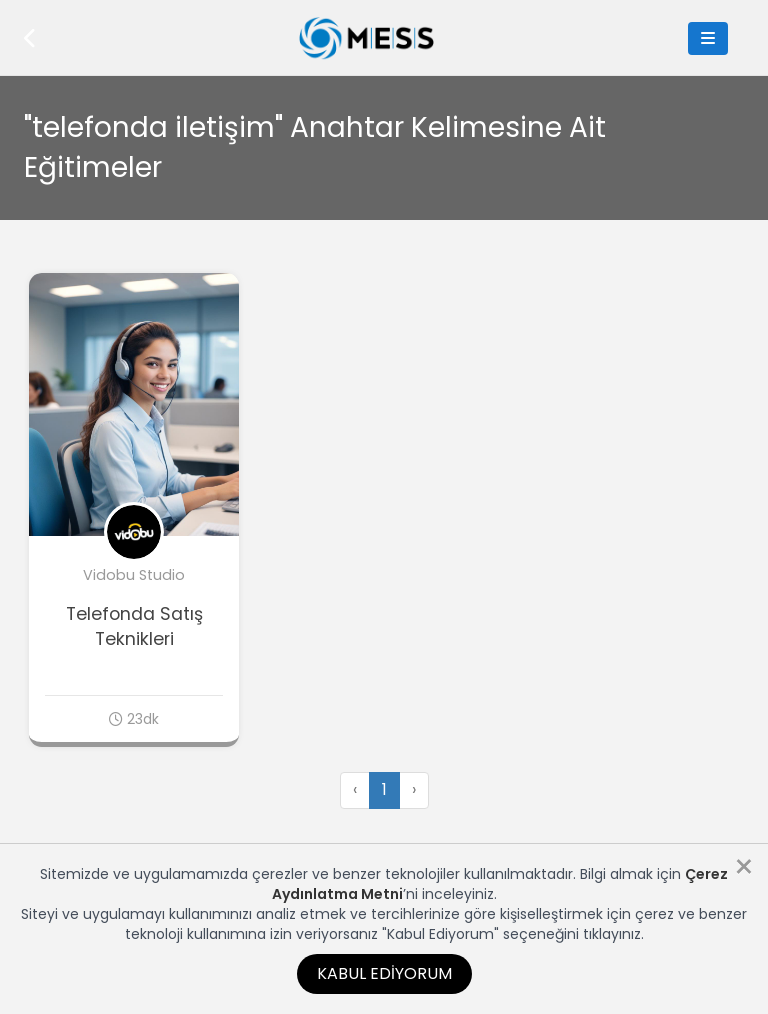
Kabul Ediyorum (384, 973)
